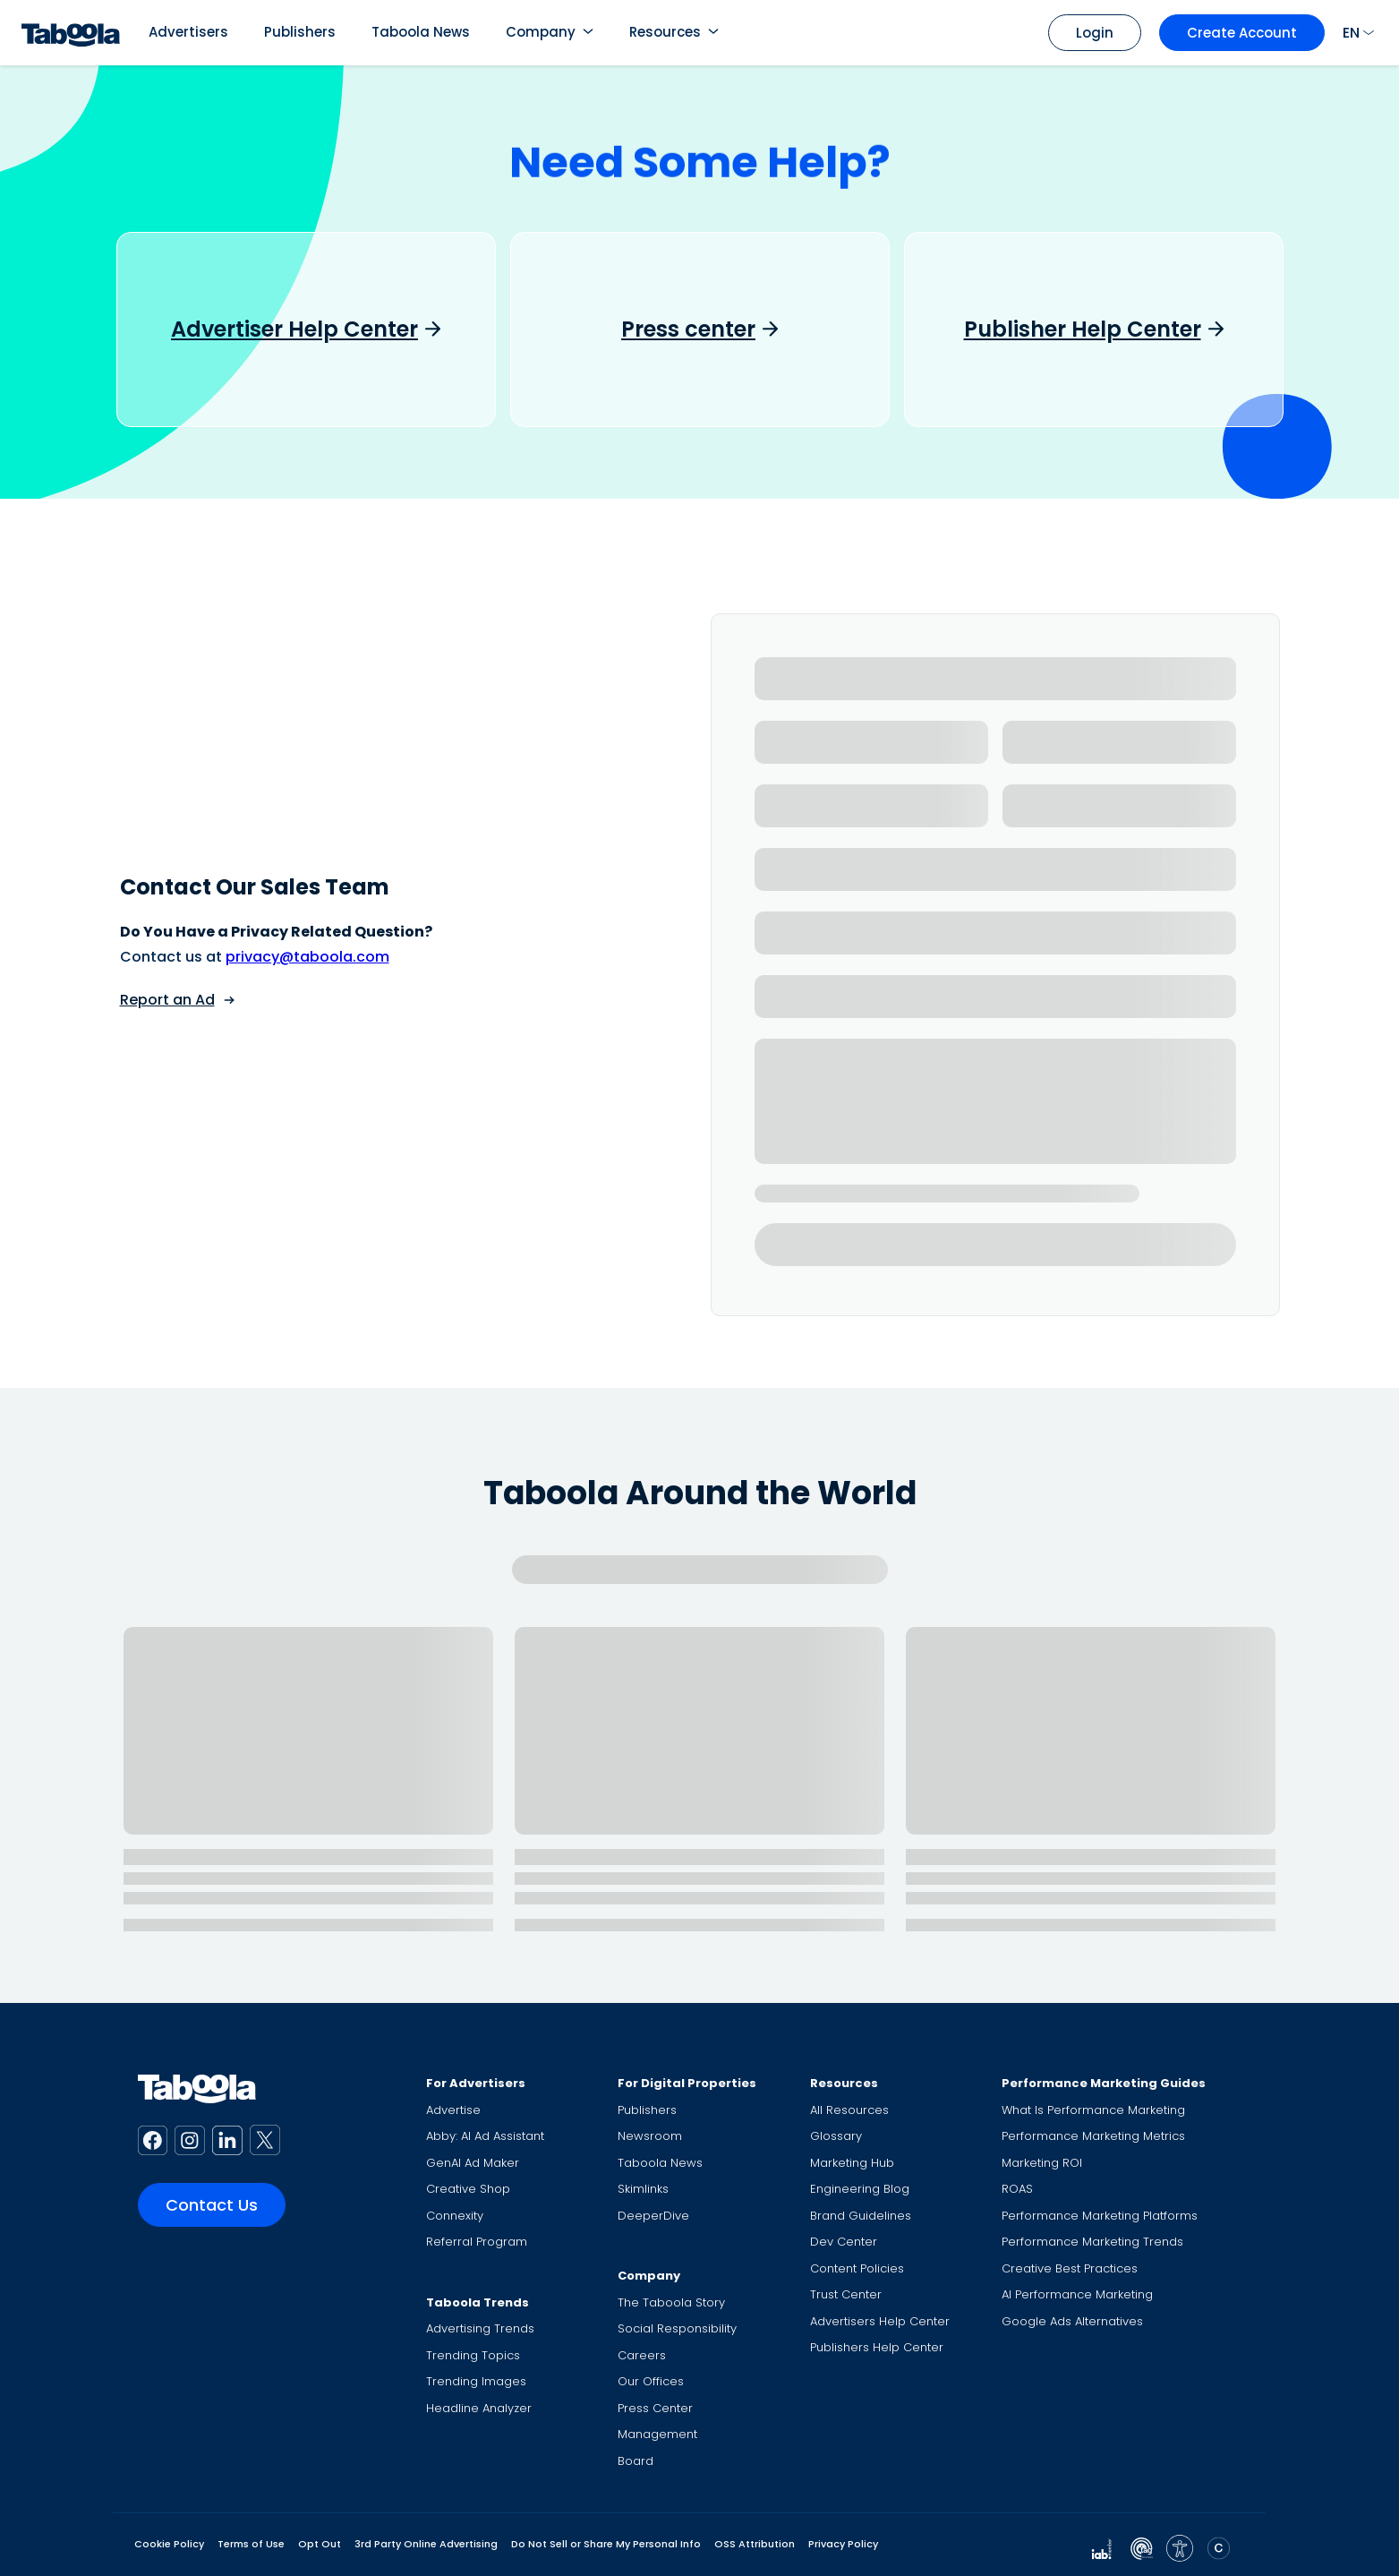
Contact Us (212, 2205)
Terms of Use (251, 2544)
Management (657, 2434)
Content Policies (857, 2268)
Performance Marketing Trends (1092, 2241)
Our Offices (651, 2381)
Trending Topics (473, 2355)
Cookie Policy (169, 2544)
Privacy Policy (843, 2544)
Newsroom (650, 2135)
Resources (665, 31)
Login (1094, 32)
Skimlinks (643, 2188)
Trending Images (476, 2381)
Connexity (454, 2215)
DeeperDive (653, 2215)
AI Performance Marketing (1077, 2294)
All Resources (849, 2109)
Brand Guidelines (860, 2215)
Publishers (300, 31)
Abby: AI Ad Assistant (485, 2135)
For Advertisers (475, 2083)
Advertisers (188, 31)
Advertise (453, 2109)
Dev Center (843, 2241)
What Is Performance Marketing (1093, 2109)
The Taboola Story (671, 2302)
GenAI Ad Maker (472, 2162)
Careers (642, 2355)
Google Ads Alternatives (1072, 2321)
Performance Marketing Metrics (1093, 2135)
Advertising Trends (480, 2328)
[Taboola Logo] (70, 32)
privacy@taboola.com (307, 956)
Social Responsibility (677, 2328)
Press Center (655, 2408)
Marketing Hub (852, 2162)
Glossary (836, 2135)
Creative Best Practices (1070, 2268)
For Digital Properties (687, 2083)
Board (635, 2460)
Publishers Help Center (876, 2347)
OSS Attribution (754, 2544)
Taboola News (420, 31)
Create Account (1242, 32)
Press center (688, 329)
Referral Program (476, 2241)
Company (541, 31)
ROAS (1017, 2188)
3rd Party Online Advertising (426, 2544)
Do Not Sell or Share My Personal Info (606, 2544)
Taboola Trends (477, 2302)
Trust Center (846, 2294)
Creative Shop (468, 2188)
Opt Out (319, 2544)
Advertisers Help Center (880, 2321)
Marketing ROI (1042, 2162)
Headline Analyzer (479, 2408)
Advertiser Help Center (294, 329)
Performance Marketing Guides (1104, 2083)
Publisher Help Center (1082, 329)
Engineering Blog (859, 2188)
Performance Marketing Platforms (1100, 2215)
